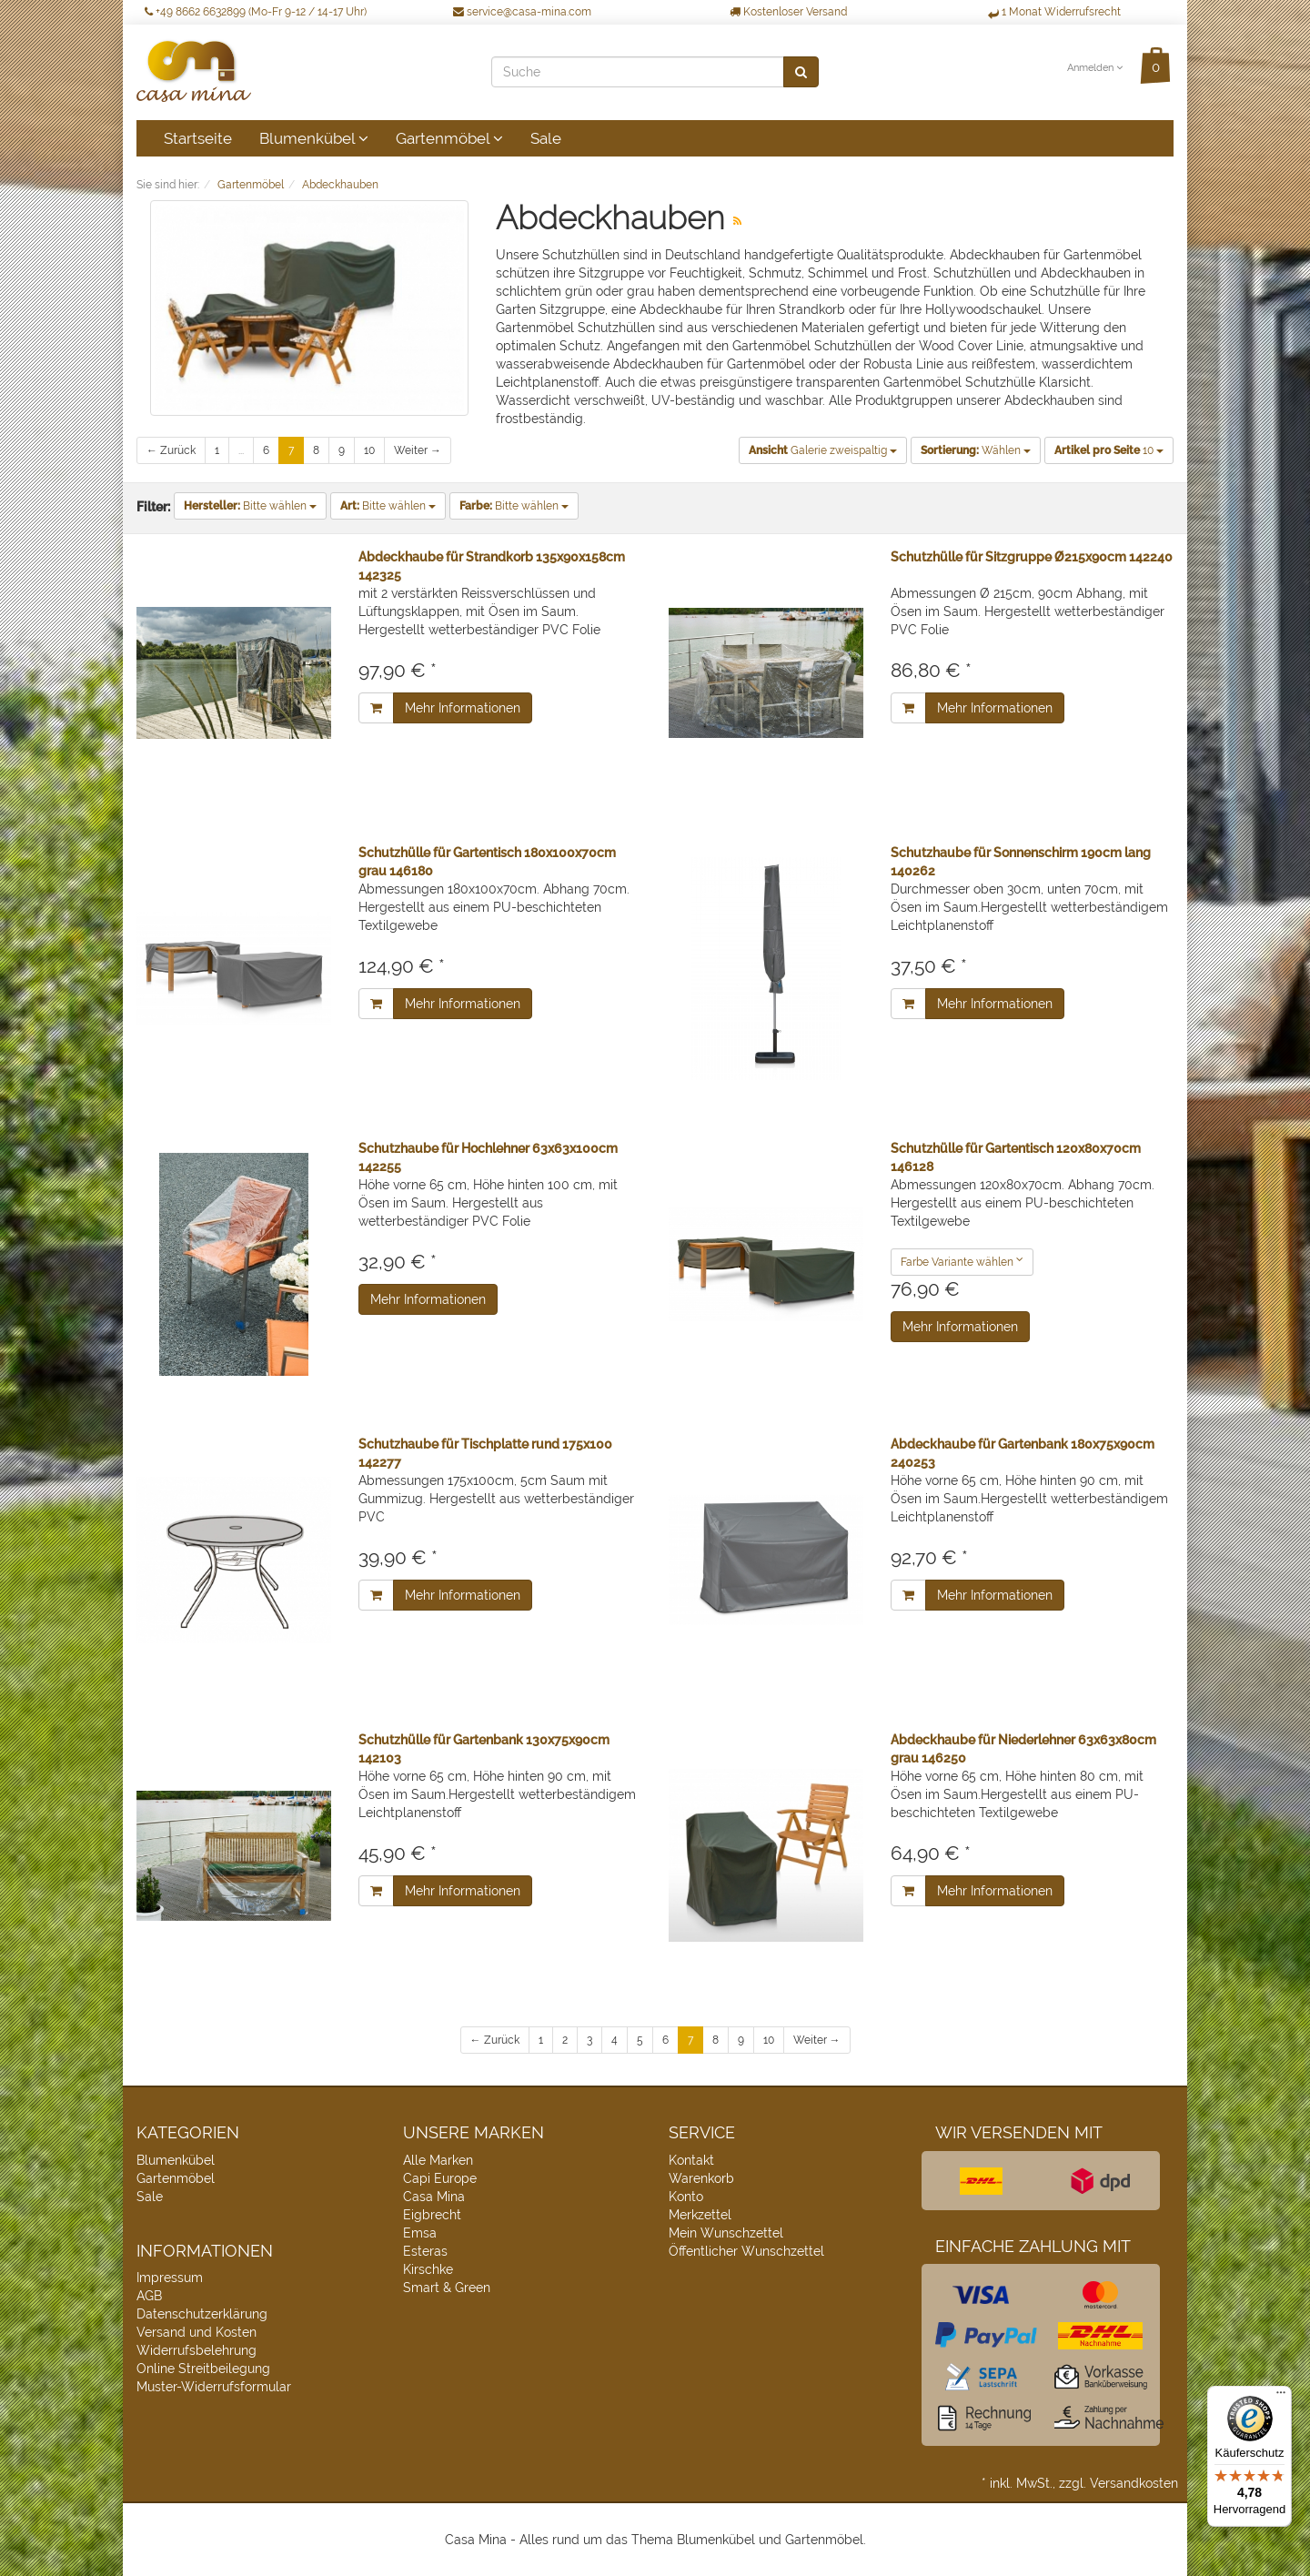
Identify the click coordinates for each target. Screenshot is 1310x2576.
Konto (686, 2196)
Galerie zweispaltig (823, 450)
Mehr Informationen (462, 708)
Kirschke (428, 2269)
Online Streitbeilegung (203, 2368)
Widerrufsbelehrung (196, 2350)
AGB (149, 2295)
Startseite (198, 138)
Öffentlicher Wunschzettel (746, 2251)
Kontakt (691, 2160)
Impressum (169, 2277)
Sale (545, 138)
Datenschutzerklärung (201, 2314)
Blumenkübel (313, 138)
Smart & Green (446, 2287)
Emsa (420, 2233)
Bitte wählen (250, 506)
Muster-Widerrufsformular (213, 2386)
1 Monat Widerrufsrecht (1054, 11)
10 (369, 450)
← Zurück (171, 450)
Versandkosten (1134, 2483)
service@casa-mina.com (522, 11)
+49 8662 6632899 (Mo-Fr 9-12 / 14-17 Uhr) (256, 11)
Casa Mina (434, 2196)
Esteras (425, 2251)
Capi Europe (440, 2178)
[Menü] (1281, 2397)
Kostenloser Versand (788, 11)
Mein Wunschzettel (726, 2233)
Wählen (976, 450)
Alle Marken (438, 2160)
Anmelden (1095, 68)
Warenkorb (701, 2178)
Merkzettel (700, 2214)
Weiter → (417, 450)
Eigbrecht (432, 2214)
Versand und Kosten (196, 2332)
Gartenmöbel (449, 138)
